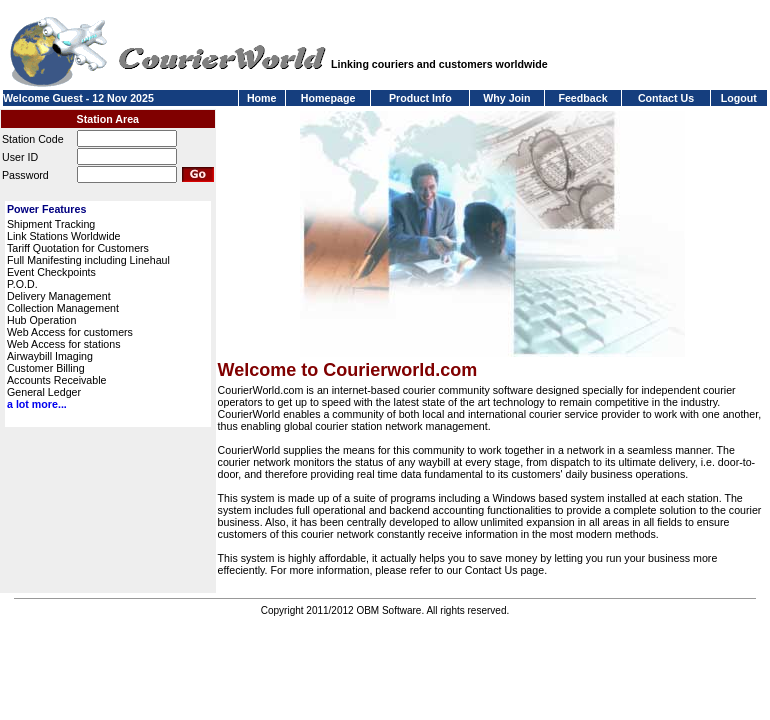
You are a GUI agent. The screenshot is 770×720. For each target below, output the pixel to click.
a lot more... (37, 404)
